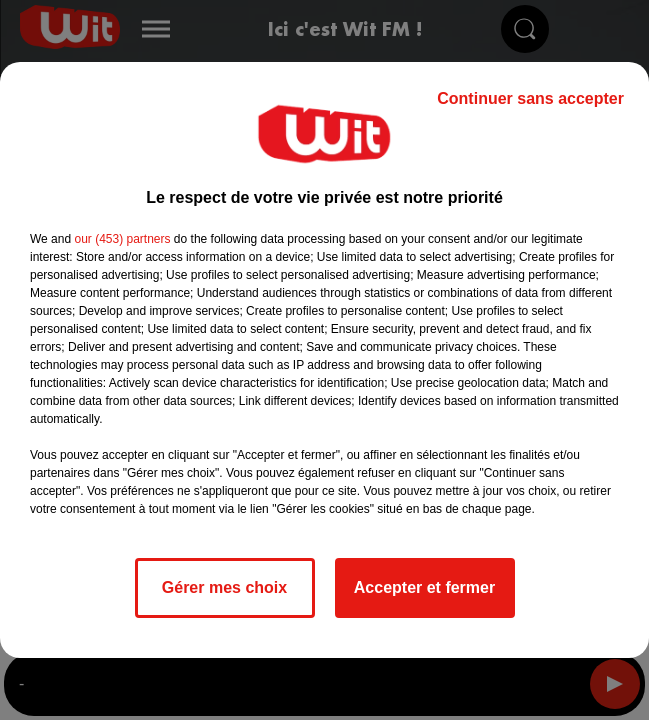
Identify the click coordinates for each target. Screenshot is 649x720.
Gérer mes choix (224, 587)
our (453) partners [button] (122, 239)
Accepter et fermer (424, 587)
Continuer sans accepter (530, 98)
